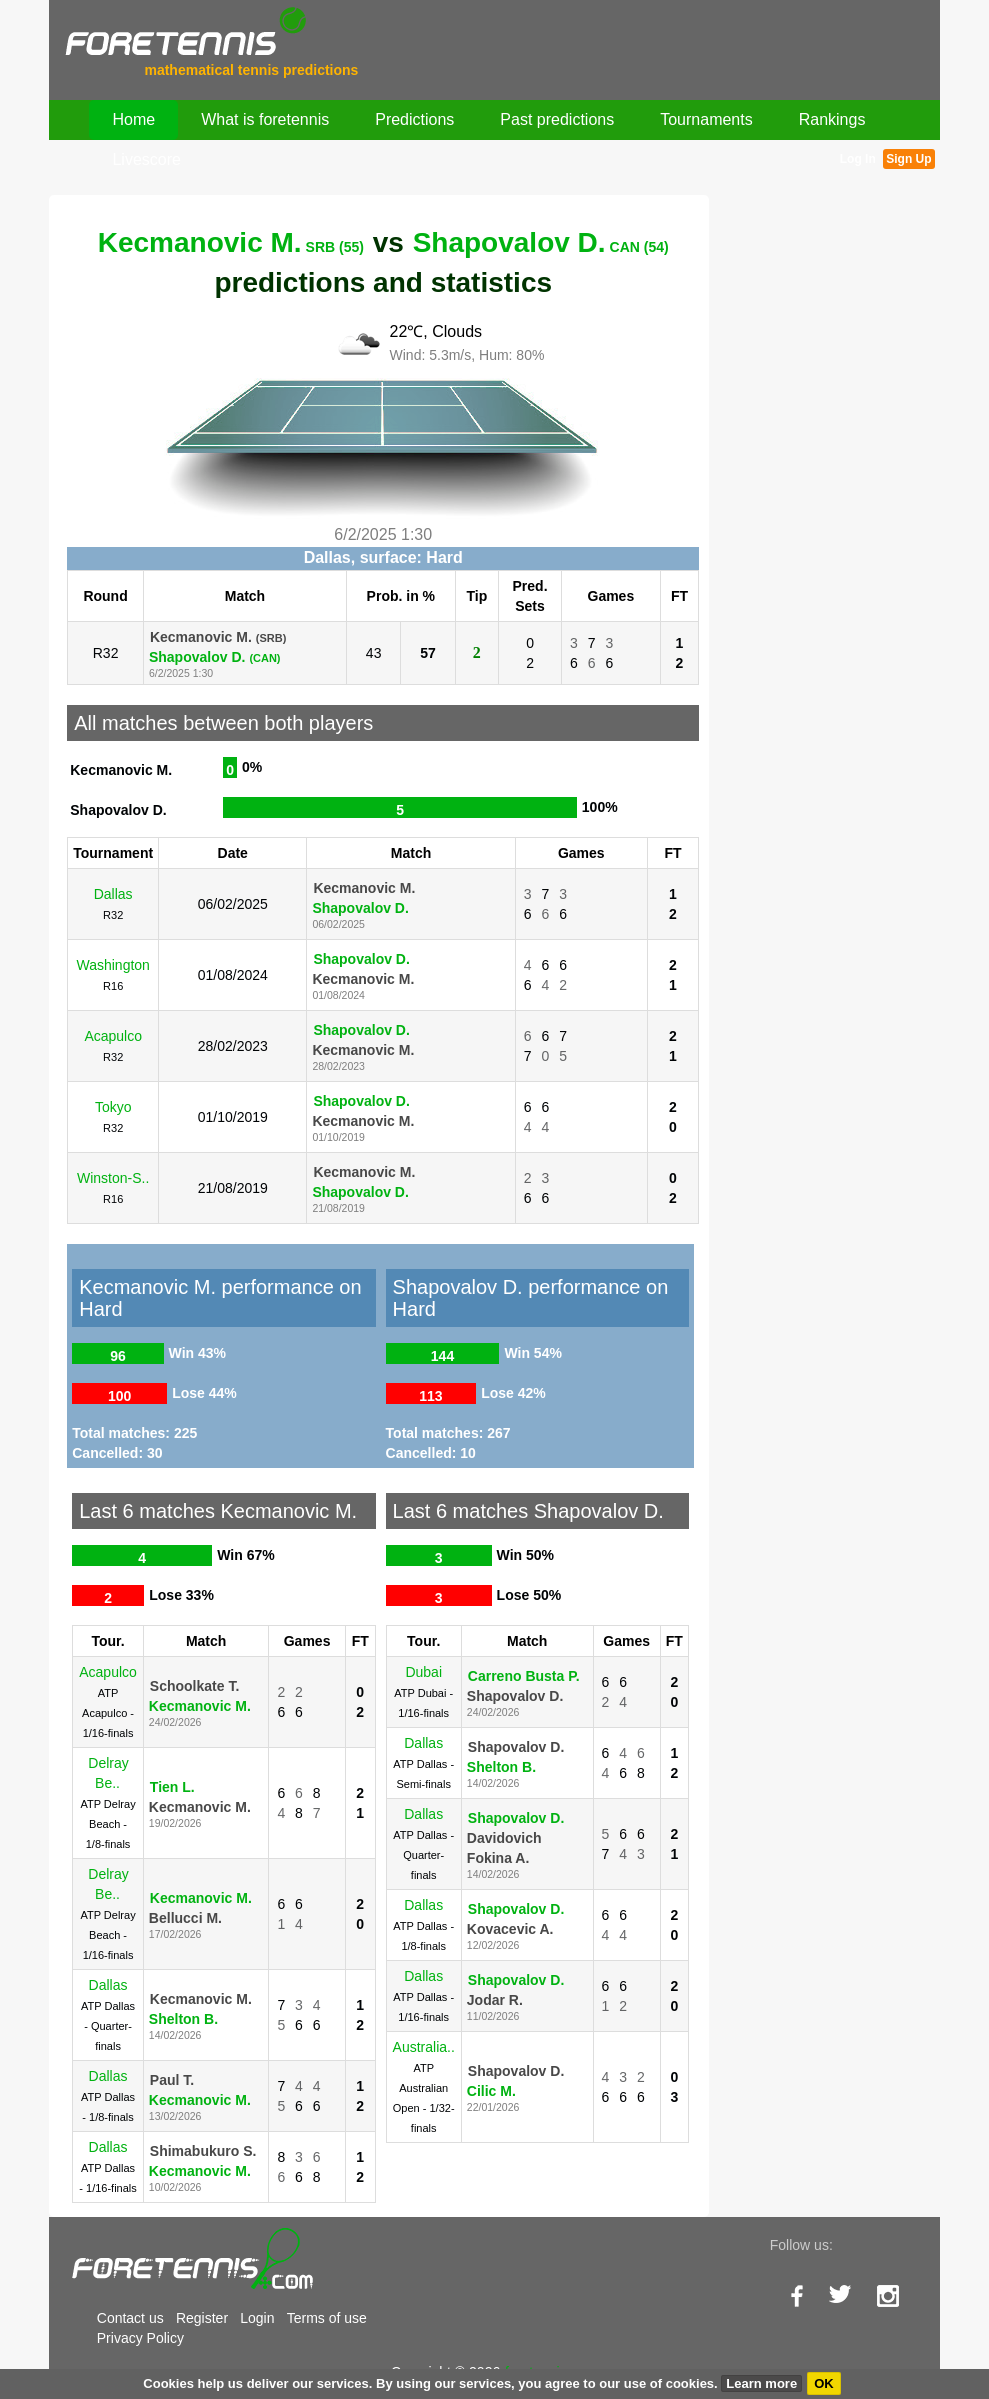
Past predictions (557, 119)
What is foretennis (265, 119)
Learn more (761, 2383)
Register (202, 2318)
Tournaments (706, 119)
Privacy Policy (140, 2338)
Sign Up (908, 159)
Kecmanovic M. (231, 242)
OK (824, 2383)
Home (133, 119)
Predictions (414, 119)
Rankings (832, 119)
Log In (858, 159)
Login (257, 2318)
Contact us (130, 2318)
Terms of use (327, 2318)
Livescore (146, 159)
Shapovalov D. (541, 242)
